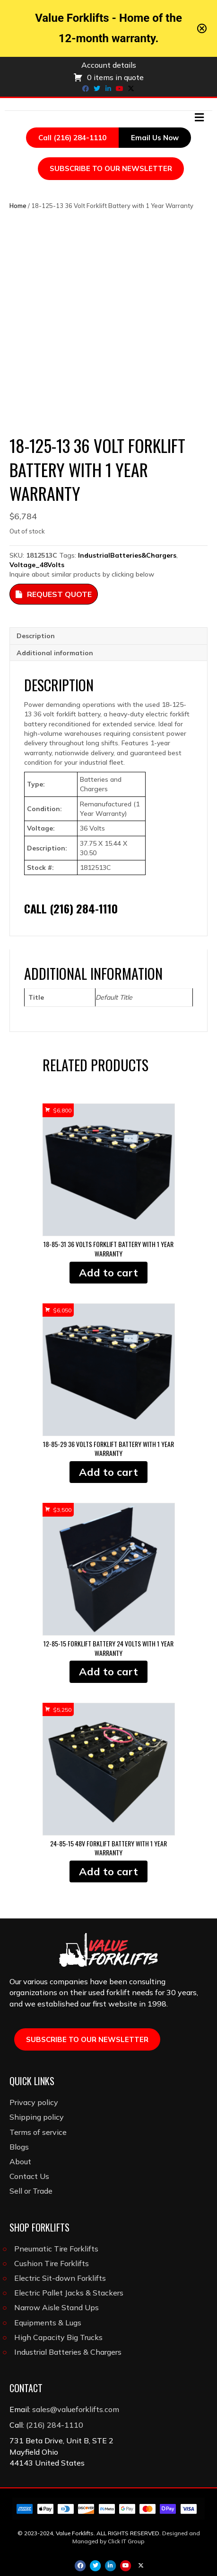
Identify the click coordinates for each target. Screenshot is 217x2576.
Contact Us (29, 2176)
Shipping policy (36, 2117)
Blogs (19, 2146)
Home (17, 205)
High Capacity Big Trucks (58, 2337)
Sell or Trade (30, 2191)
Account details (108, 65)
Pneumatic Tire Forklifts (56, 2248)
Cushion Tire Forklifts (51, 2263)
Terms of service (38, 2132)
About (20, 2161)
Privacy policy (33, 2102)
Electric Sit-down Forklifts (60, 2278)
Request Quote (54, 594)
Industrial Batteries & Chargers (68, 2352)
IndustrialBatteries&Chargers (127, 555)
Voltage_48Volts (36, 564)
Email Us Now (155, 137)
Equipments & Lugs (47, 2322)
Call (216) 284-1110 (72, 137)
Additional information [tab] (55, 653)
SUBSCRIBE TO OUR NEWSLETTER (111, 168)
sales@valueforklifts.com (75, 2409)
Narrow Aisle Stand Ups (56, 2307)
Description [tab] (36, 636)
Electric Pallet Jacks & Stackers (68, 2292)
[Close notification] (202, 28)
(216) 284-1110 (54, 2425)
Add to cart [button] (108, 1272)
